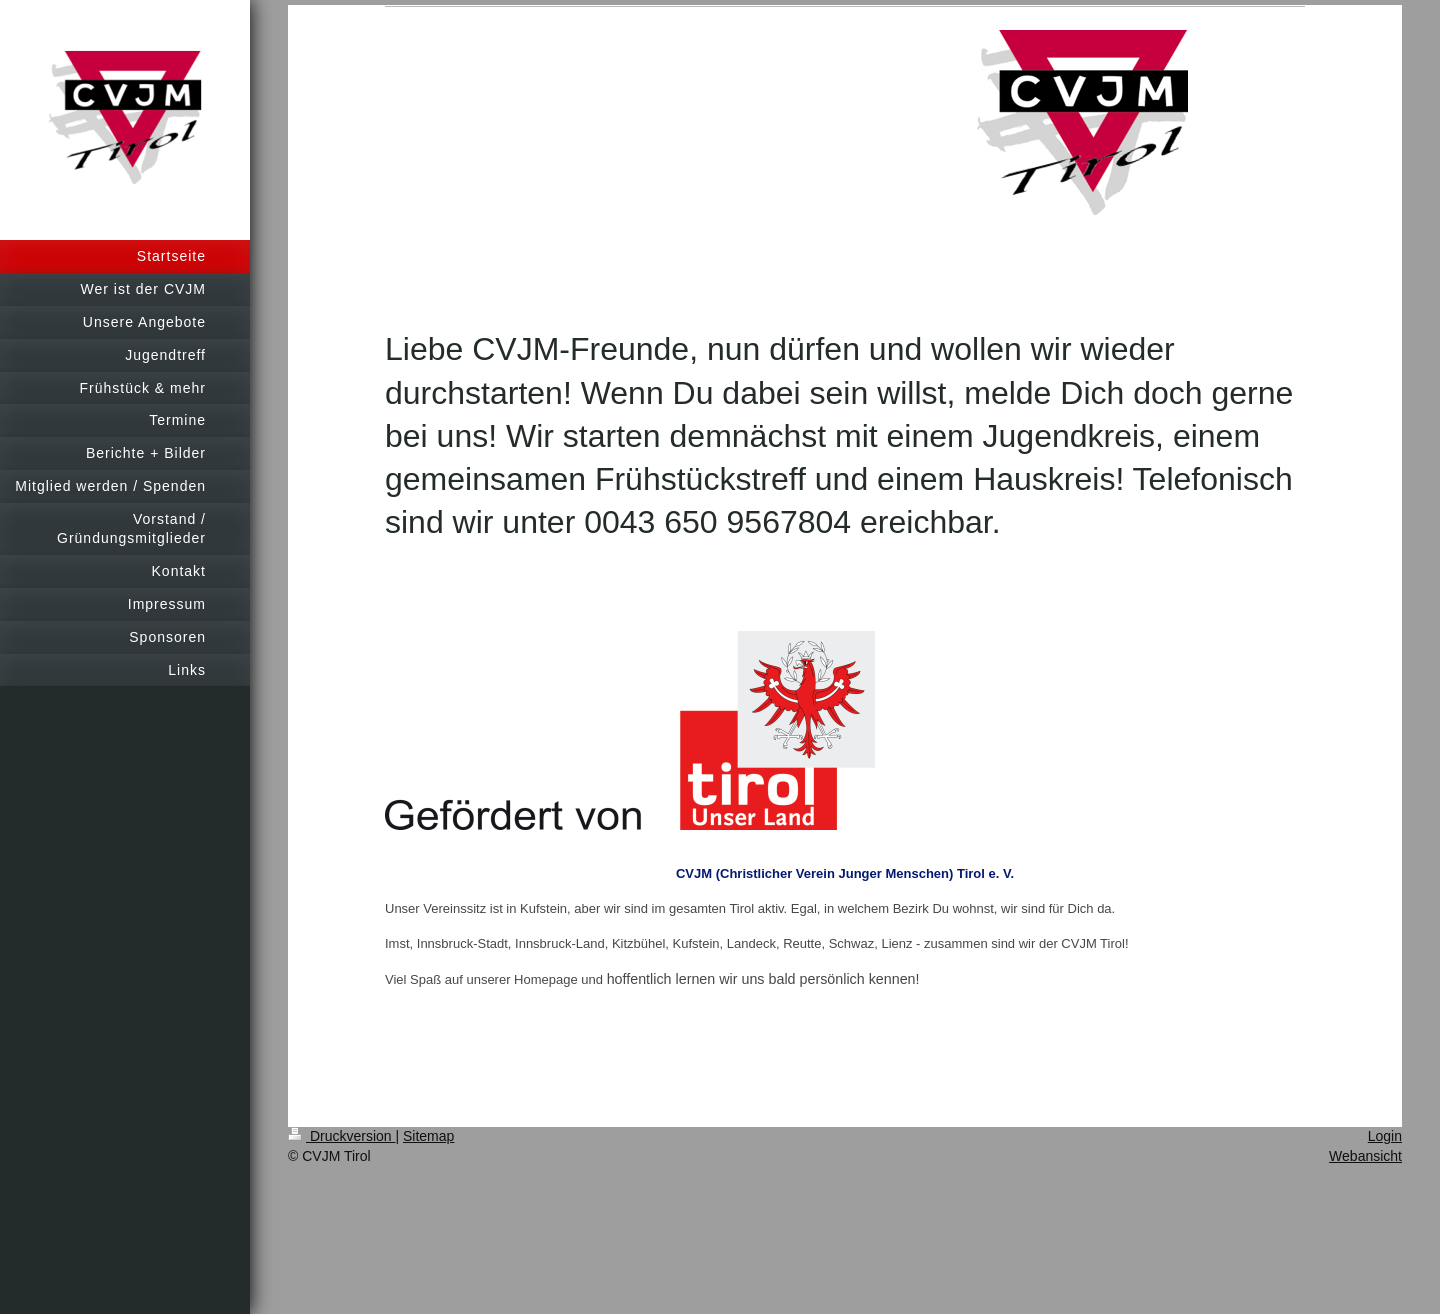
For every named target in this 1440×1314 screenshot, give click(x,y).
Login (1385, 1136)
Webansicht (1365, 1156)
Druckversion (341, 1136)
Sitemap (428, 1136)
